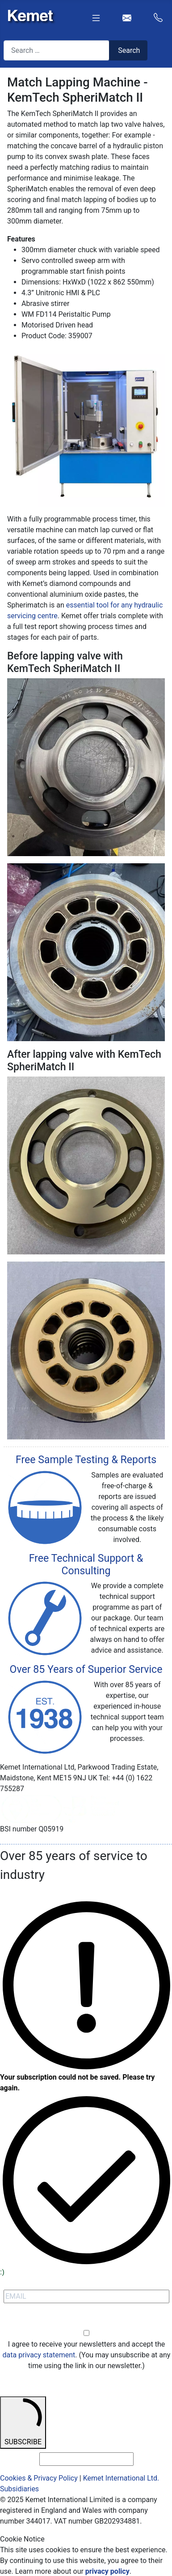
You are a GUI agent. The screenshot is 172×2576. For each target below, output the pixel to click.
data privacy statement (39, 2355)
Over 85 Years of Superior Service (86, 1669)
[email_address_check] (86, 2459)
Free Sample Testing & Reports (86, 1460)
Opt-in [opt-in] (86, 2322)
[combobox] (56, 50)
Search (129, 50)
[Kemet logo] (28, 14)
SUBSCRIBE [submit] (23, 2422)
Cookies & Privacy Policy (39, 2478)
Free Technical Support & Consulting (86, 1564)
